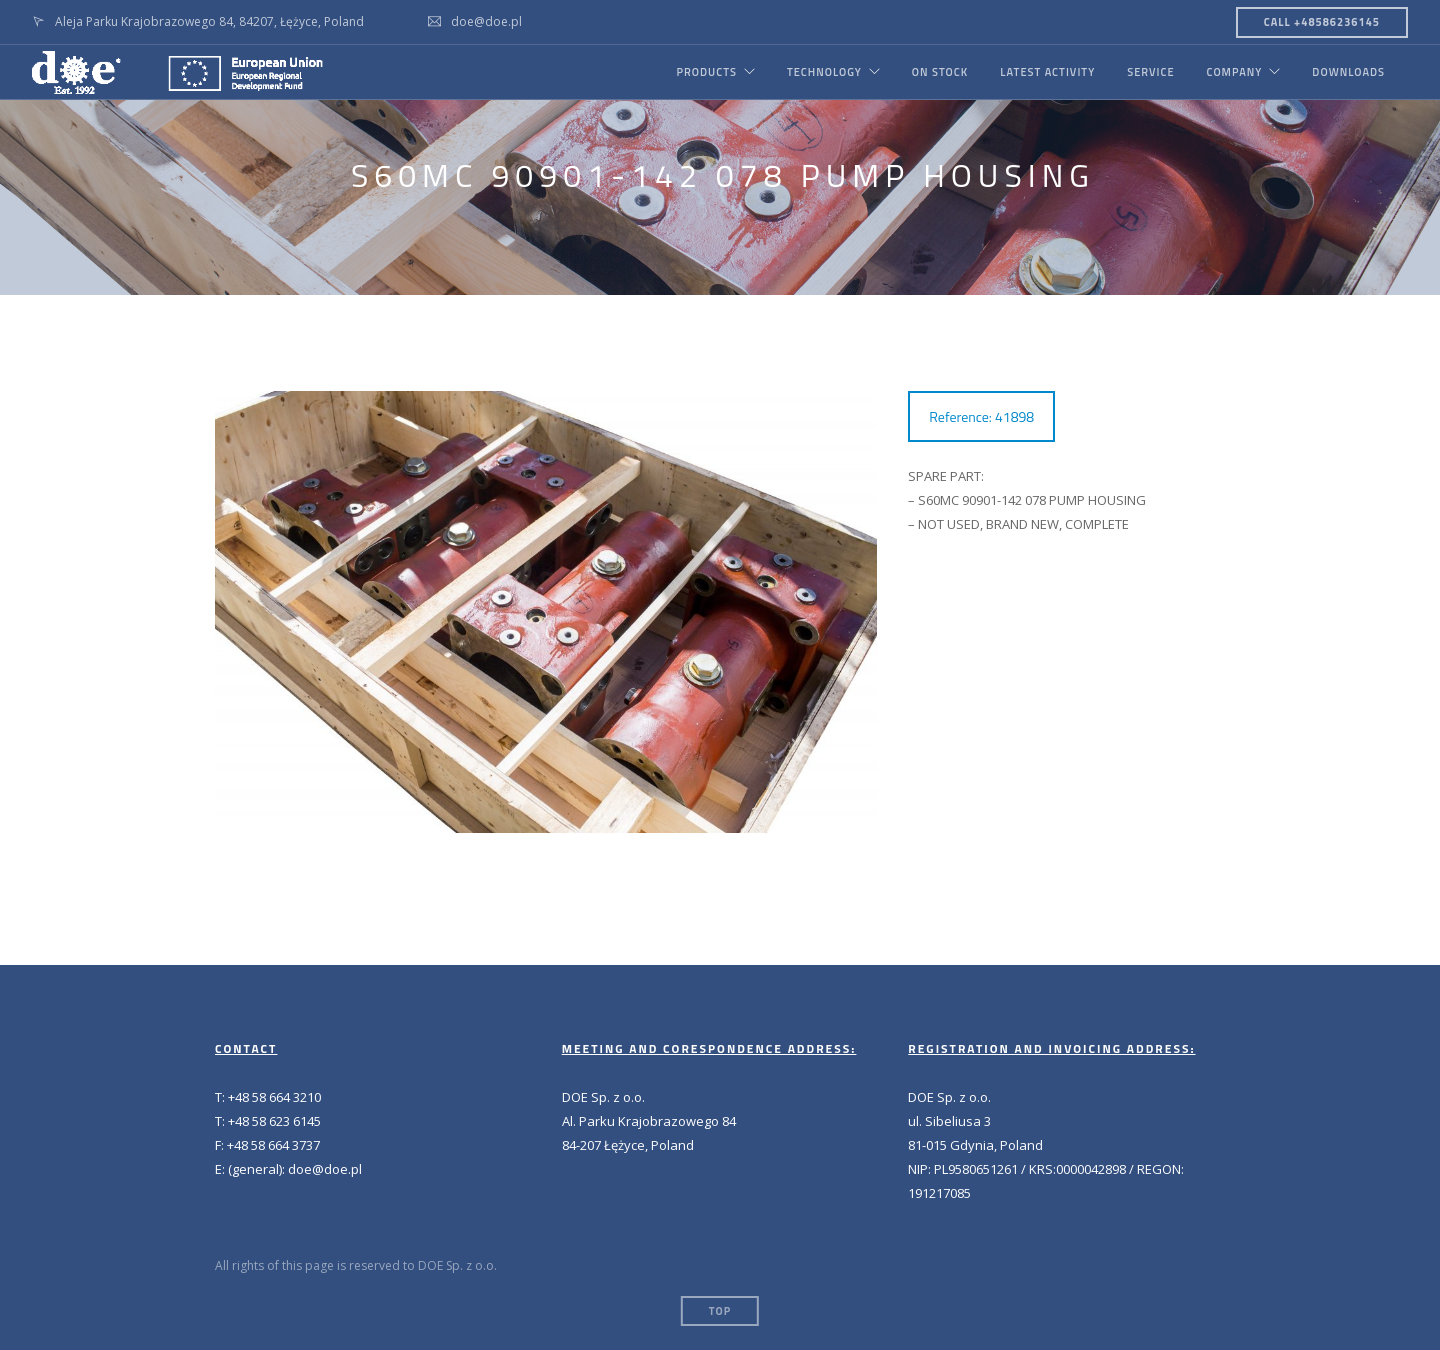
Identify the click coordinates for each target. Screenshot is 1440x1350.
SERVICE (1150, 72)
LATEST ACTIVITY (1047, 72)
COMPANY (1234, 72)
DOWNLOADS (1348, 72)
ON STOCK (940, 72)
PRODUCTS (706, 72)
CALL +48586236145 (1322, 22)
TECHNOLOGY (824, 72)
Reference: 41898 (981, 416)
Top (720, 1311)
